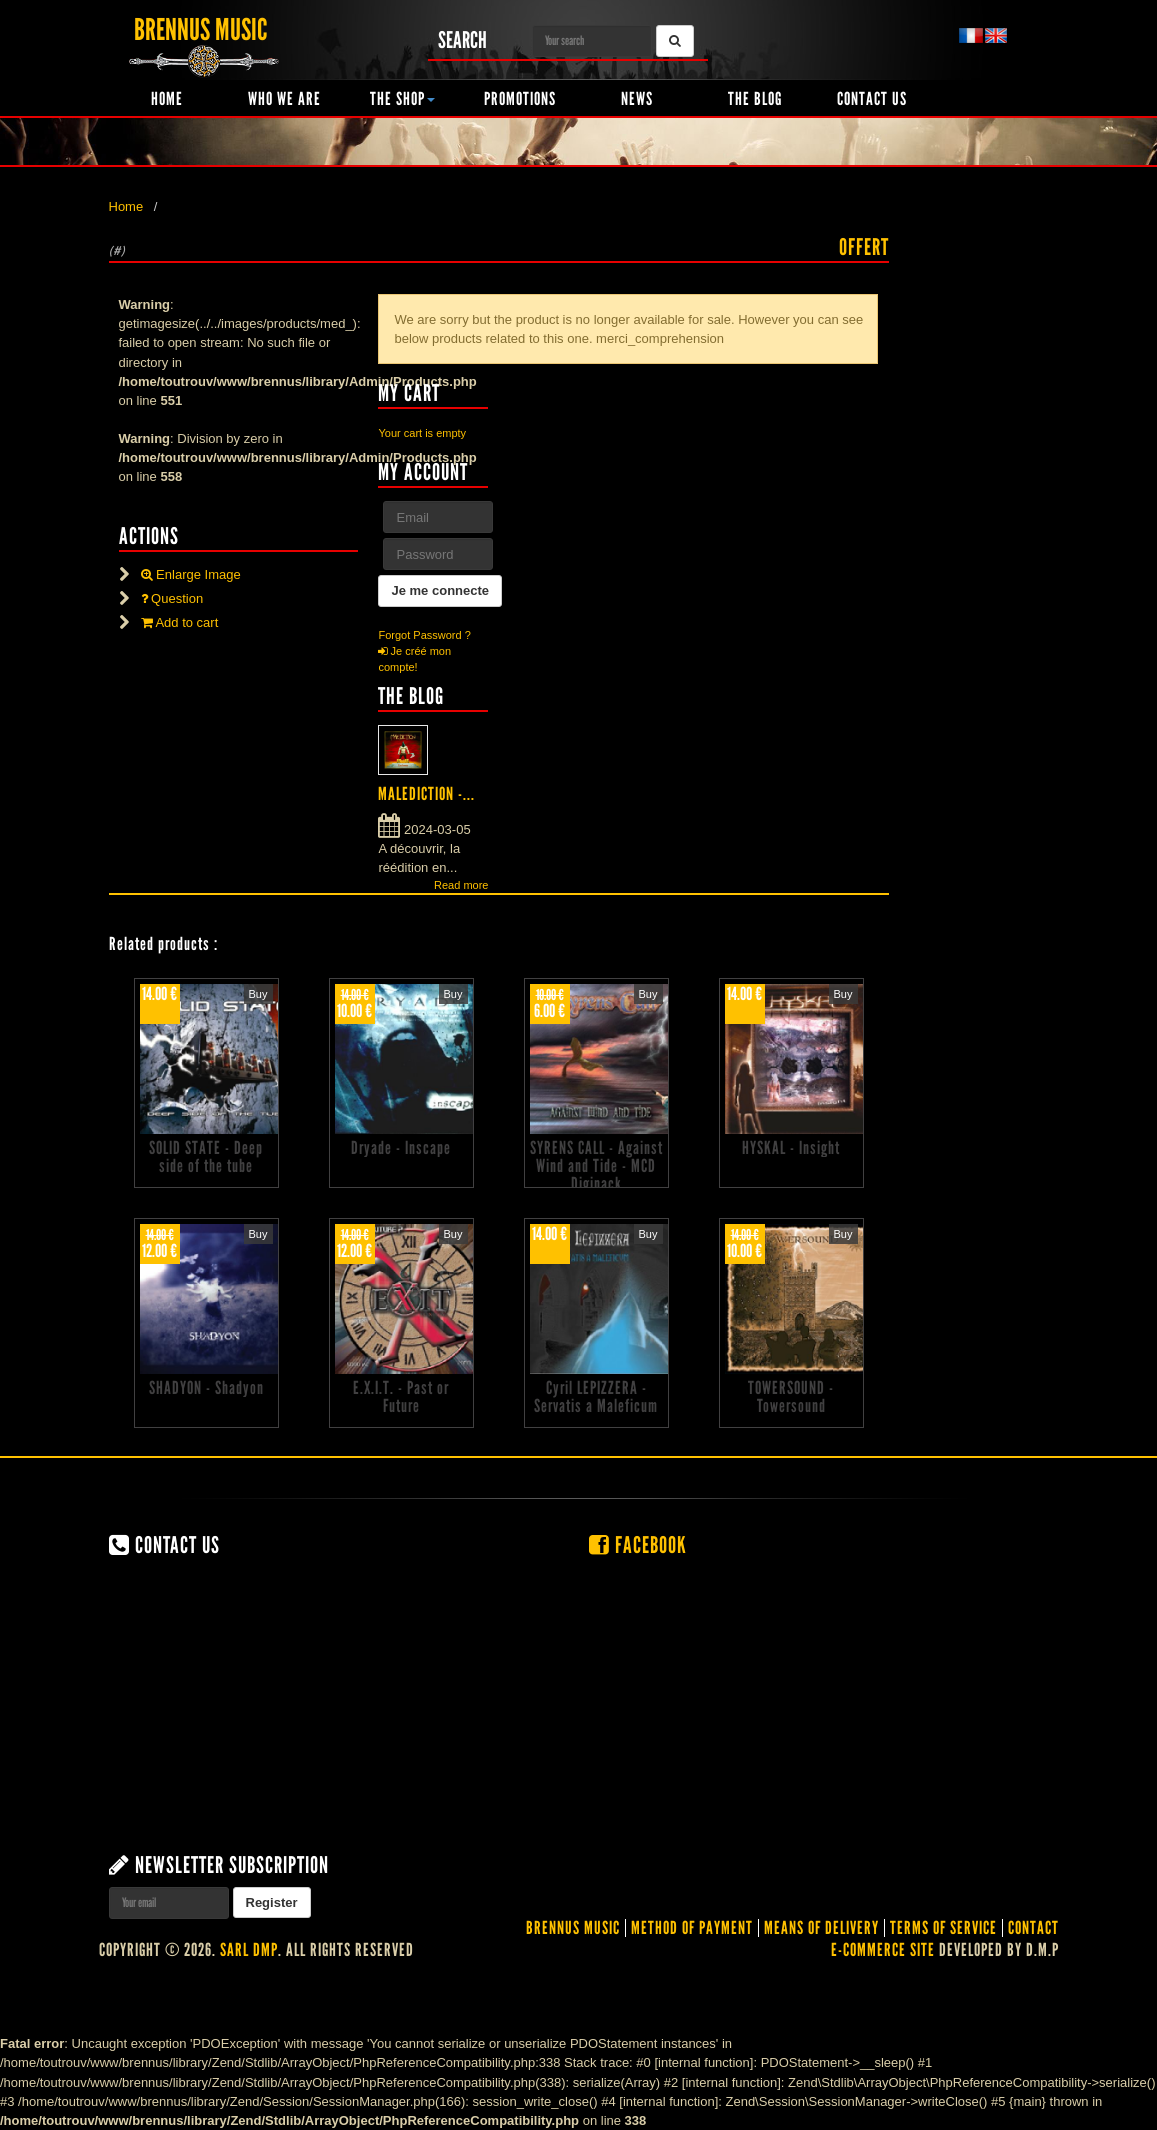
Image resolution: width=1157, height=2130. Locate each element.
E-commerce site (883, 1950)
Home (167, 99)
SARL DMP (249, 1950)
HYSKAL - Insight (791, 1148)
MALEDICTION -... (426, 794)
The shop (402, 99)
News (637, 99)
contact (1033, 1928)
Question (172, 598)
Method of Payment (692, 1928)
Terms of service (943, 1928)
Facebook (638, 1545)
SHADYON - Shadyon (206, 1388)
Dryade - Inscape (401, 1148)
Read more (461, 885)
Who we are (284, 99)
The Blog (755, 99)
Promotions (520, 99)
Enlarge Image (191, 574)
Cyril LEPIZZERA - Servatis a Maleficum (596, 1397)
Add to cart (180, 622)
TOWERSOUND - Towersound (791, 1397)
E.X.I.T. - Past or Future (401, 1397)
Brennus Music (573, 1928)
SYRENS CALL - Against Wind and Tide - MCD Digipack (596, 1166)
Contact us (872, 99)
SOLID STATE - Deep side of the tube (206, 1157)
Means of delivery (821, 1928)
